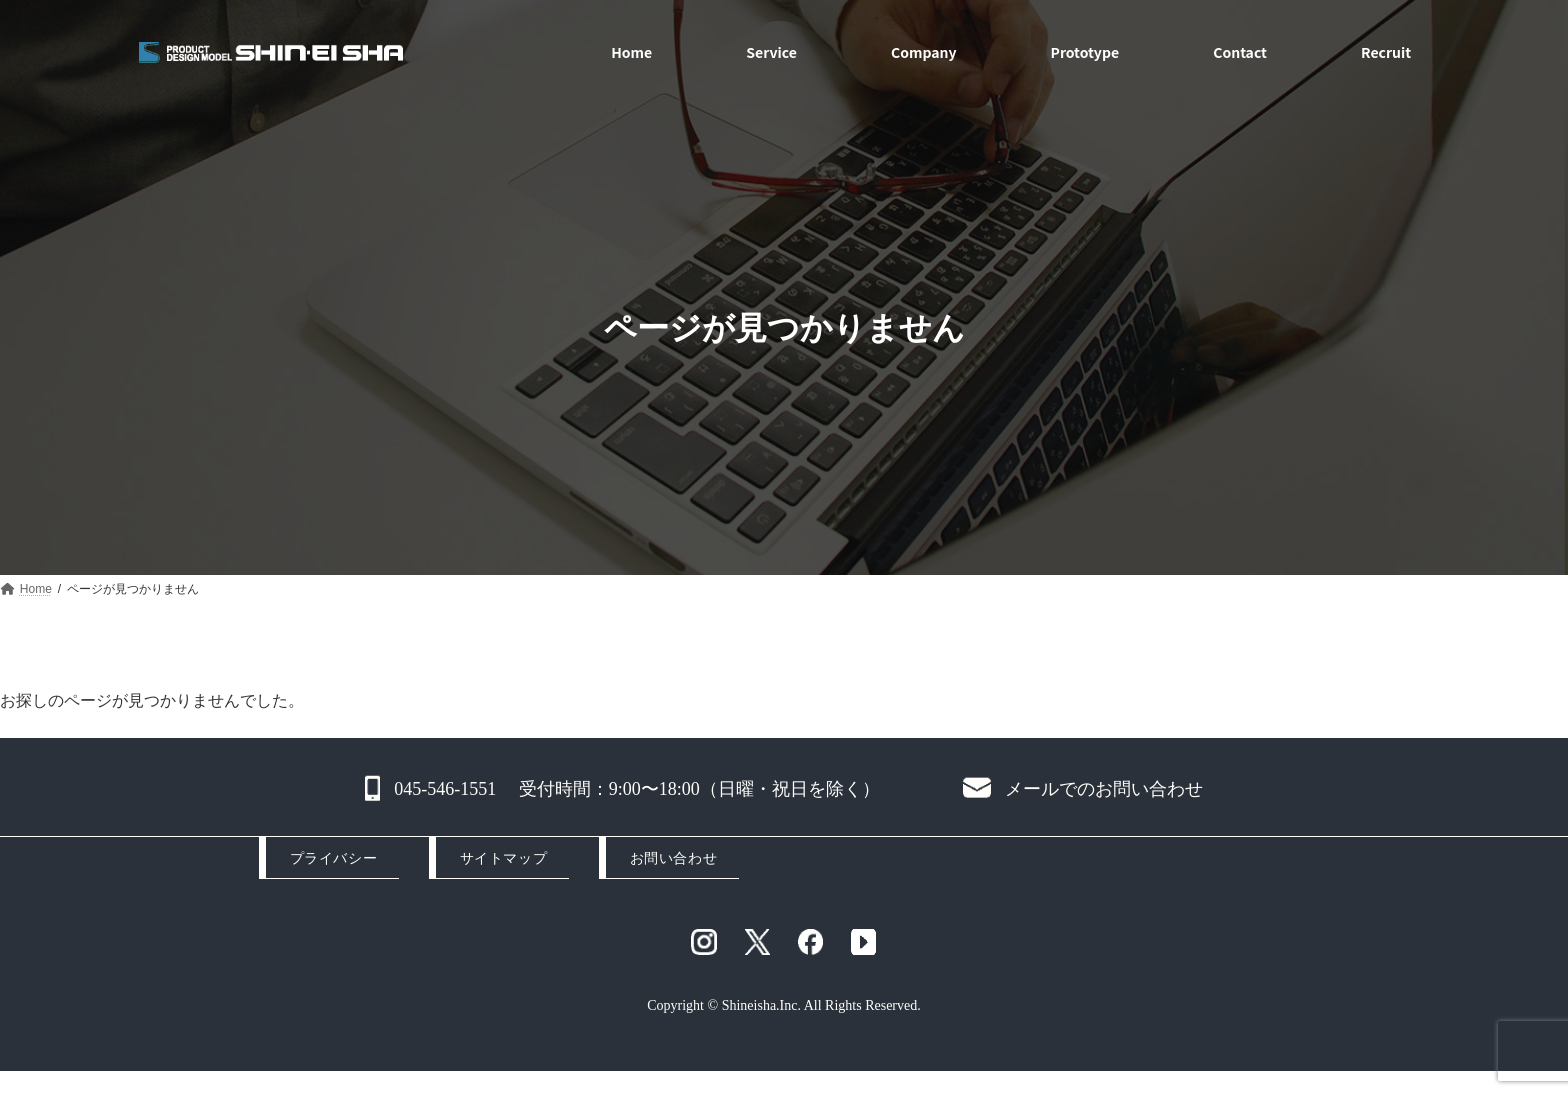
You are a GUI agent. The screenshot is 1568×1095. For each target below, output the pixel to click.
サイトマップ (503, 858)
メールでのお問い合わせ (1104, 789)
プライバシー (333, 858)
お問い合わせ (673, 858)
